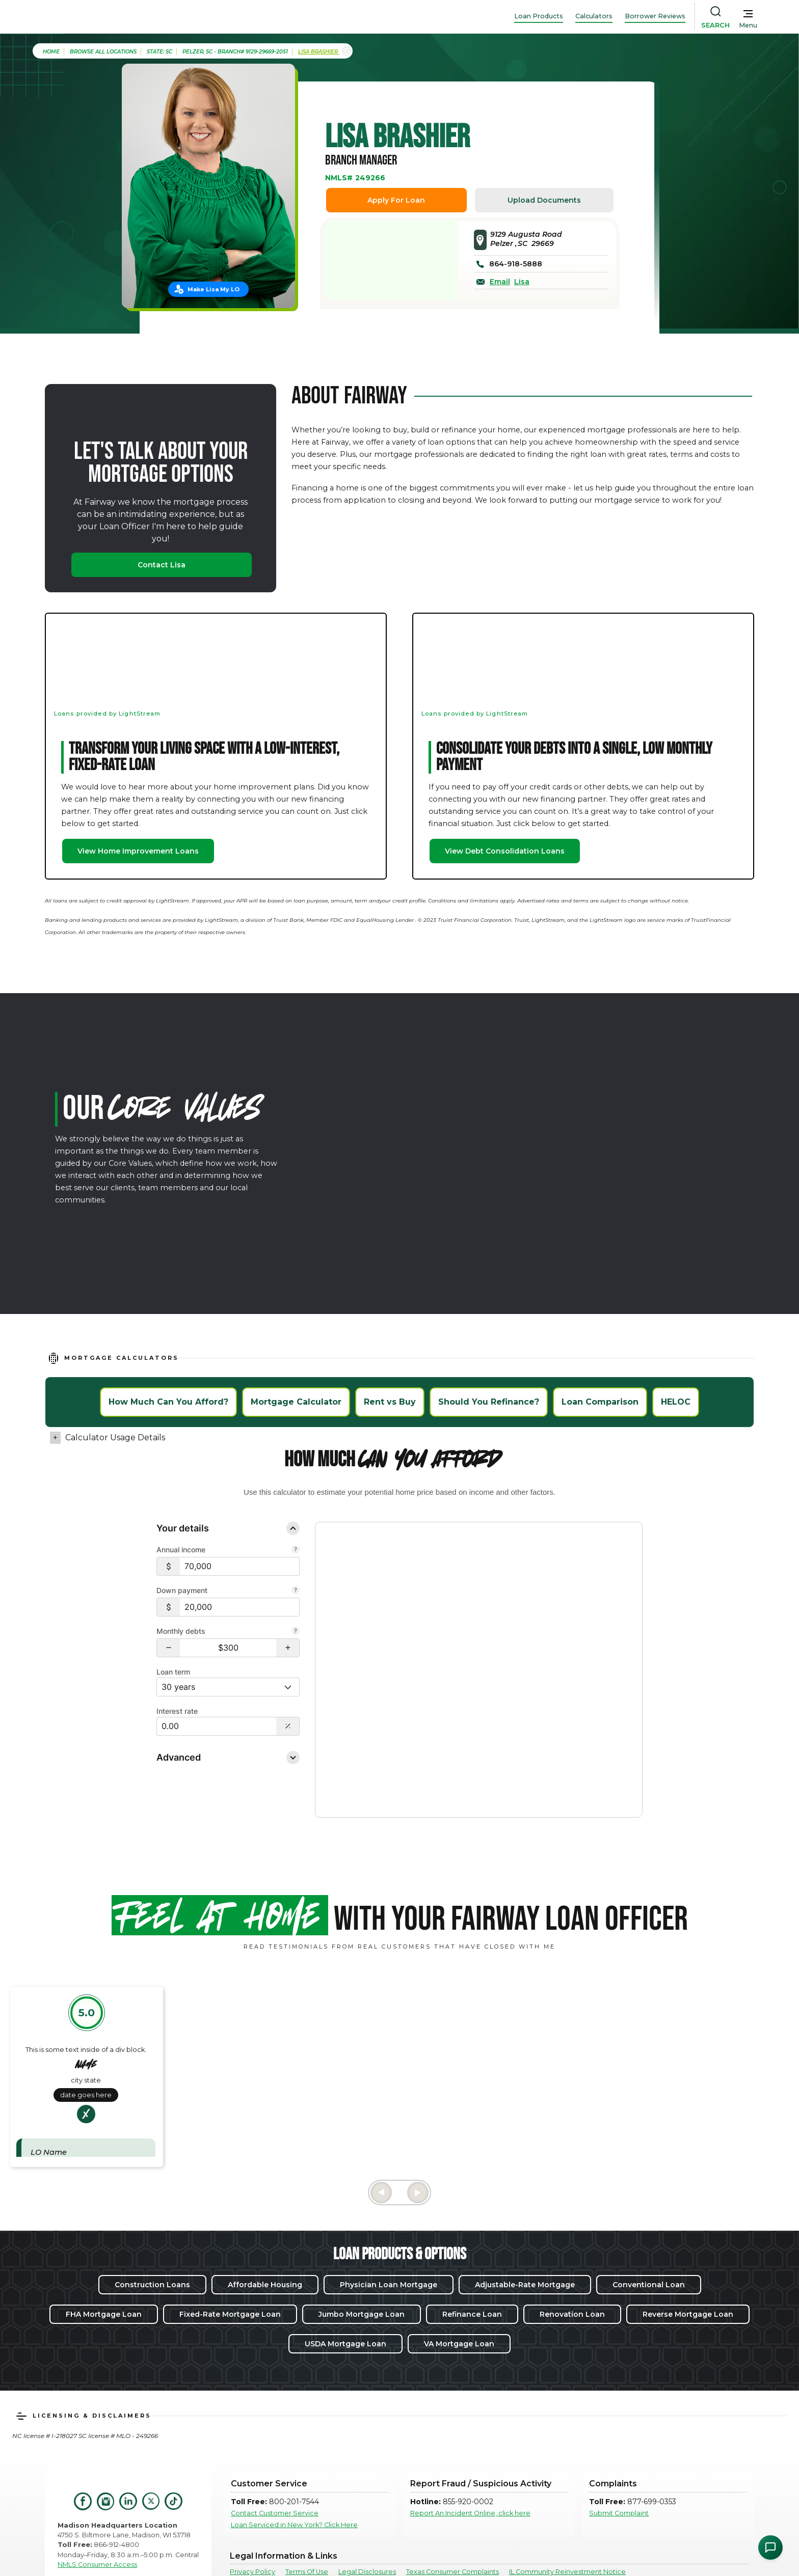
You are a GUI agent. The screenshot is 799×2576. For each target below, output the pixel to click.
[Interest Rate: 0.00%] (216, 1726)
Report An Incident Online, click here (470, 2475)
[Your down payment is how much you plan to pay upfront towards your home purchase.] (295, 1591)
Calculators (593, 16)
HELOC (675, 1402)
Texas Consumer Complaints (452, 2534)
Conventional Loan (648, 2246)
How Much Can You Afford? (168, 1402)
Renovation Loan (572, 2276)
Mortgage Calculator (296, 1402)
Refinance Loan (472, 2276)
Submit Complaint (619, 2475)
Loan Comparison (600, 1402)
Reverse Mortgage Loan (688, 2276)
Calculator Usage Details (115, 1437)
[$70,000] (239, 1566)
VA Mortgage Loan (459, 2305)
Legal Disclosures (367, 2534)
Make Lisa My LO (213, 289)
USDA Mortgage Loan (345, 2305)
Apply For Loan (396, 200)
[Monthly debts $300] (228, 1648)
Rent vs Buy (390, 1402)
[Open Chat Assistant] (770, 2547)
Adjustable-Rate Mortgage (525, 2246)
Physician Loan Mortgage (388, 2246)
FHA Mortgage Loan (104, 2276)
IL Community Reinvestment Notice (567, 2534)
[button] (168, 1648)
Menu (748, 25)
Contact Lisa (161, 564)
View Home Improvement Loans (138, 851)
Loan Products (538, 16)
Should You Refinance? (488, 1402)
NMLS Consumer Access (97, 2526)
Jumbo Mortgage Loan (361, 2276)
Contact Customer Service (274, 2475)
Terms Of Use (306, 2534)
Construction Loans (152, 2246)
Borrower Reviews (655, 16)
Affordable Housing (265, 2246)
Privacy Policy (252, 2534)
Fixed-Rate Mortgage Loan (230, 2276)
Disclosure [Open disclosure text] (348, 1758)
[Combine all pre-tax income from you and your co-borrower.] (295, 1550)
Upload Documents (544, 200)
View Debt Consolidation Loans (505, 851)
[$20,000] (239, 1607)
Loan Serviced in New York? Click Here (294, 2486)
